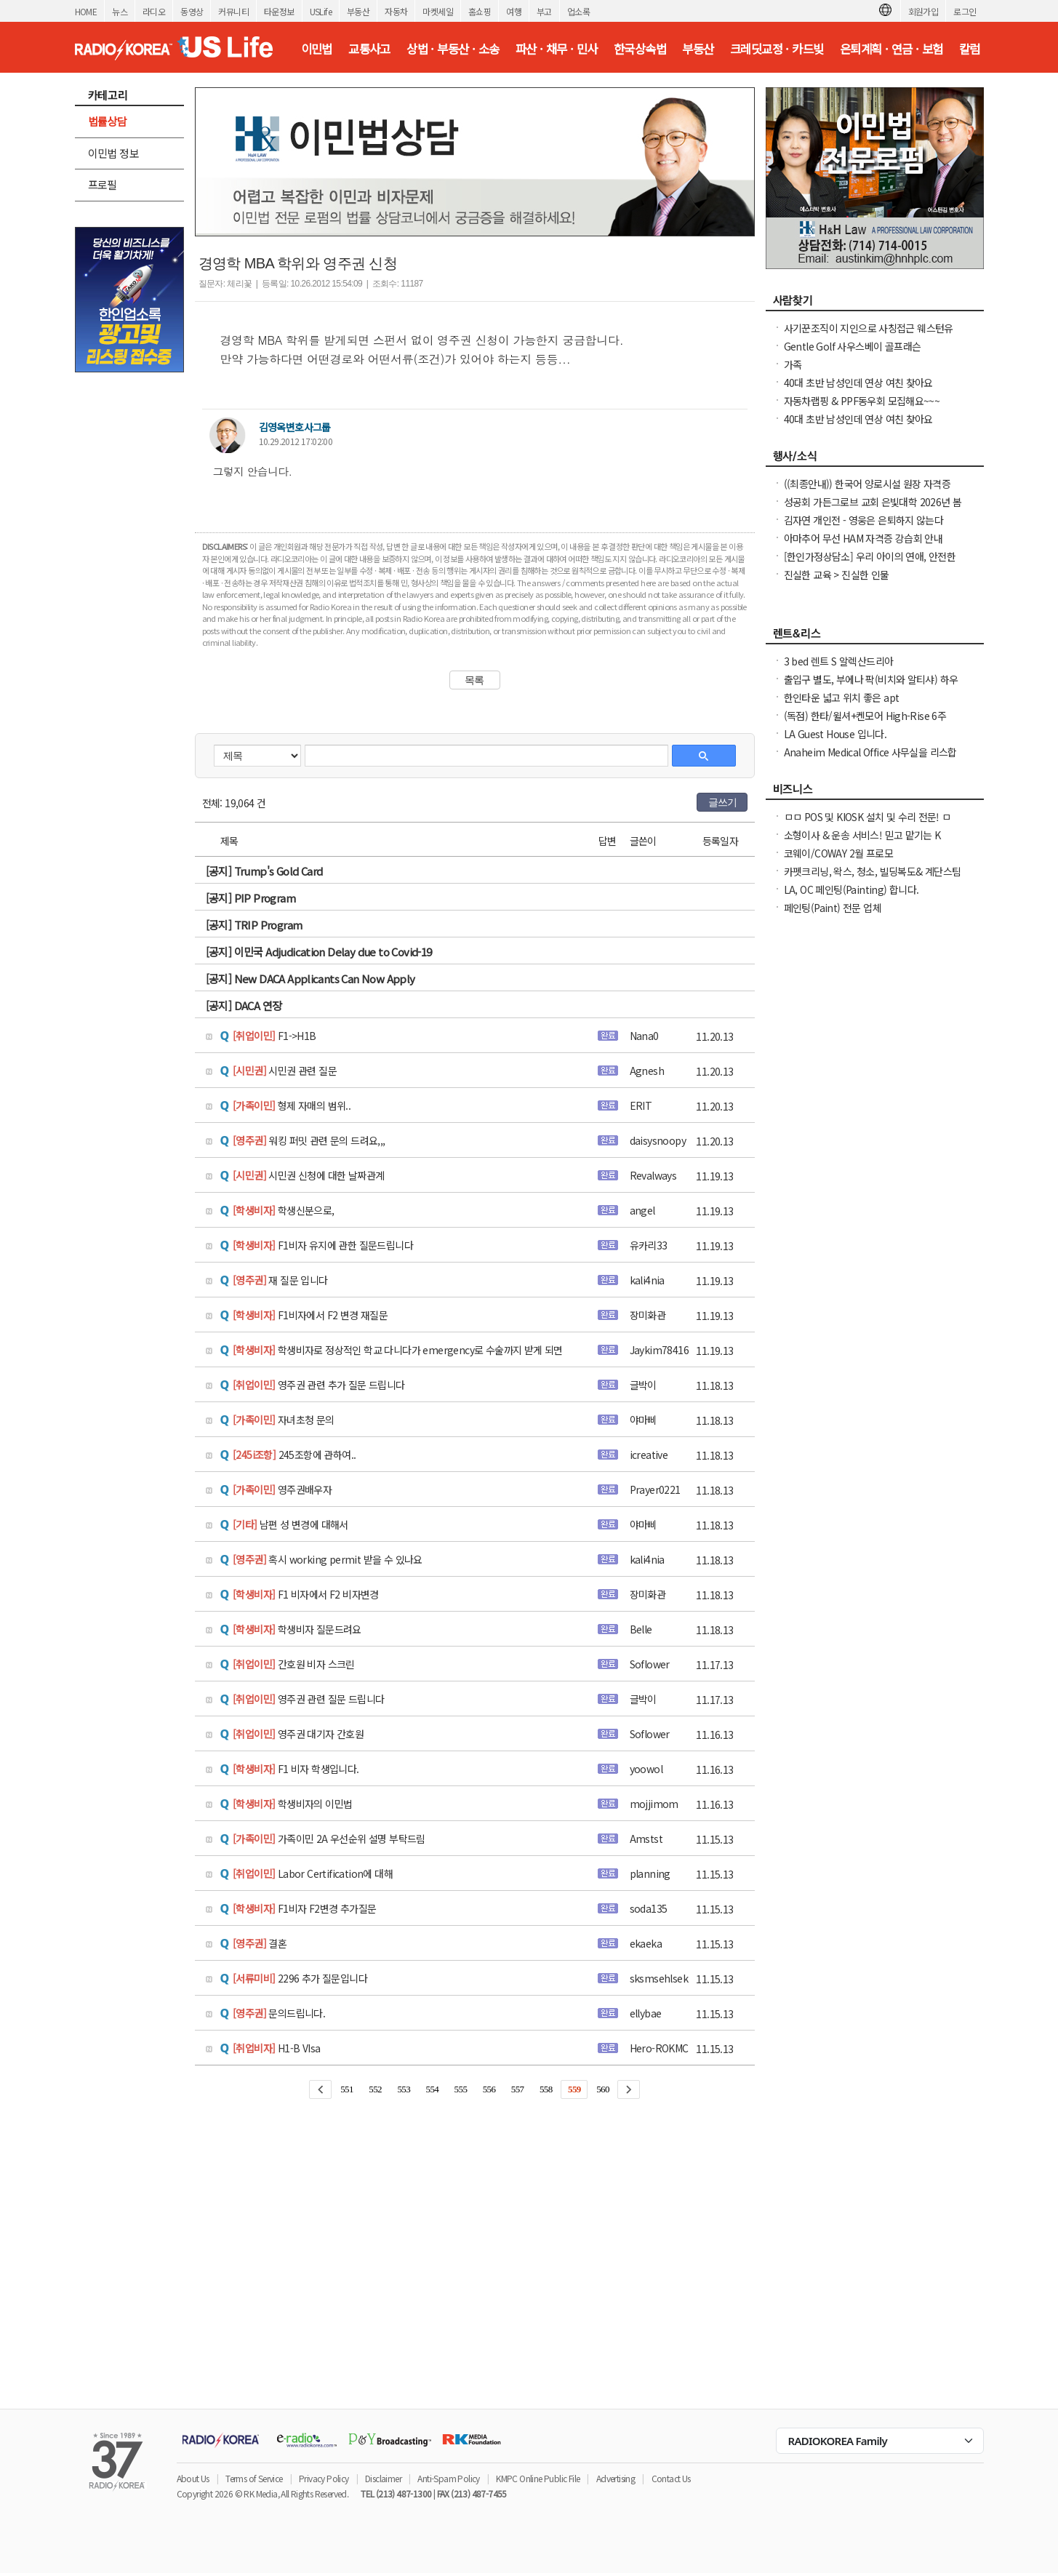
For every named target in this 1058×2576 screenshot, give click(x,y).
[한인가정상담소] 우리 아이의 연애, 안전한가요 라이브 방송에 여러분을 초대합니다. (870, 563)
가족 (793, 364)
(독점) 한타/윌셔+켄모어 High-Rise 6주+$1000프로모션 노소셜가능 (865, 722)
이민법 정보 (113, 153)
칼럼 (969, 48)
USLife (321, 11)
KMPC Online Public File (538, 2478)
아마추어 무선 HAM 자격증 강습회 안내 (863, 538)
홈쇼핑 (479, 11)
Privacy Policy (324, 2478)
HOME (86, 11)
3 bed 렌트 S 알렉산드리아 (839, 661)
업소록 (578, 11)
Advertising (615, 2478)
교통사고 (369, 48)
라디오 (154, 11)
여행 (513, 11)
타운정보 (279, 11)
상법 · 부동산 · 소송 (452, 48)
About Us (193, 2478)
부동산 (358, 11)
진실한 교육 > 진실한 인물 (836, 574)
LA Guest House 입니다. (835, 734)
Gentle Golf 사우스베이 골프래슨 (852, 346)
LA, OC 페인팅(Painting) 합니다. (851, 889)
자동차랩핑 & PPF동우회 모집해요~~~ (862, 400)
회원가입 (923, 11)
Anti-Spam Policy (448, 2478)
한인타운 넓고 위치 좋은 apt (841, 697)
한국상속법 (640, 48)
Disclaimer (383, 2478)
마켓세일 (437, 11)
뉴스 (119, 11)
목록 (474, 680)
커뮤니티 (233, 11)
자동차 (396, 11)
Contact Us (671, 2478)
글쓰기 (722, 802)
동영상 (191, 11)
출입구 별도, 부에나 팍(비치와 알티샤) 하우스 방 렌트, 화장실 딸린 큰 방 (871, 686)
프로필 (102, 184)
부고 (544, 11)
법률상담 (107, 121)
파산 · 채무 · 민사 (557, 48)
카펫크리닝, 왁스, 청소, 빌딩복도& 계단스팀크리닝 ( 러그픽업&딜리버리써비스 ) (872, 878)
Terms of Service (253, 2478)
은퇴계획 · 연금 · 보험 (891, 48)
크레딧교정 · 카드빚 (776, 48)
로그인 (964, 11)
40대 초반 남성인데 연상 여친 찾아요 (858, 382)
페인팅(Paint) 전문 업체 (832, 907)
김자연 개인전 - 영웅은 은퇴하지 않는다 (864, 520)
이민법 (316, 48)
